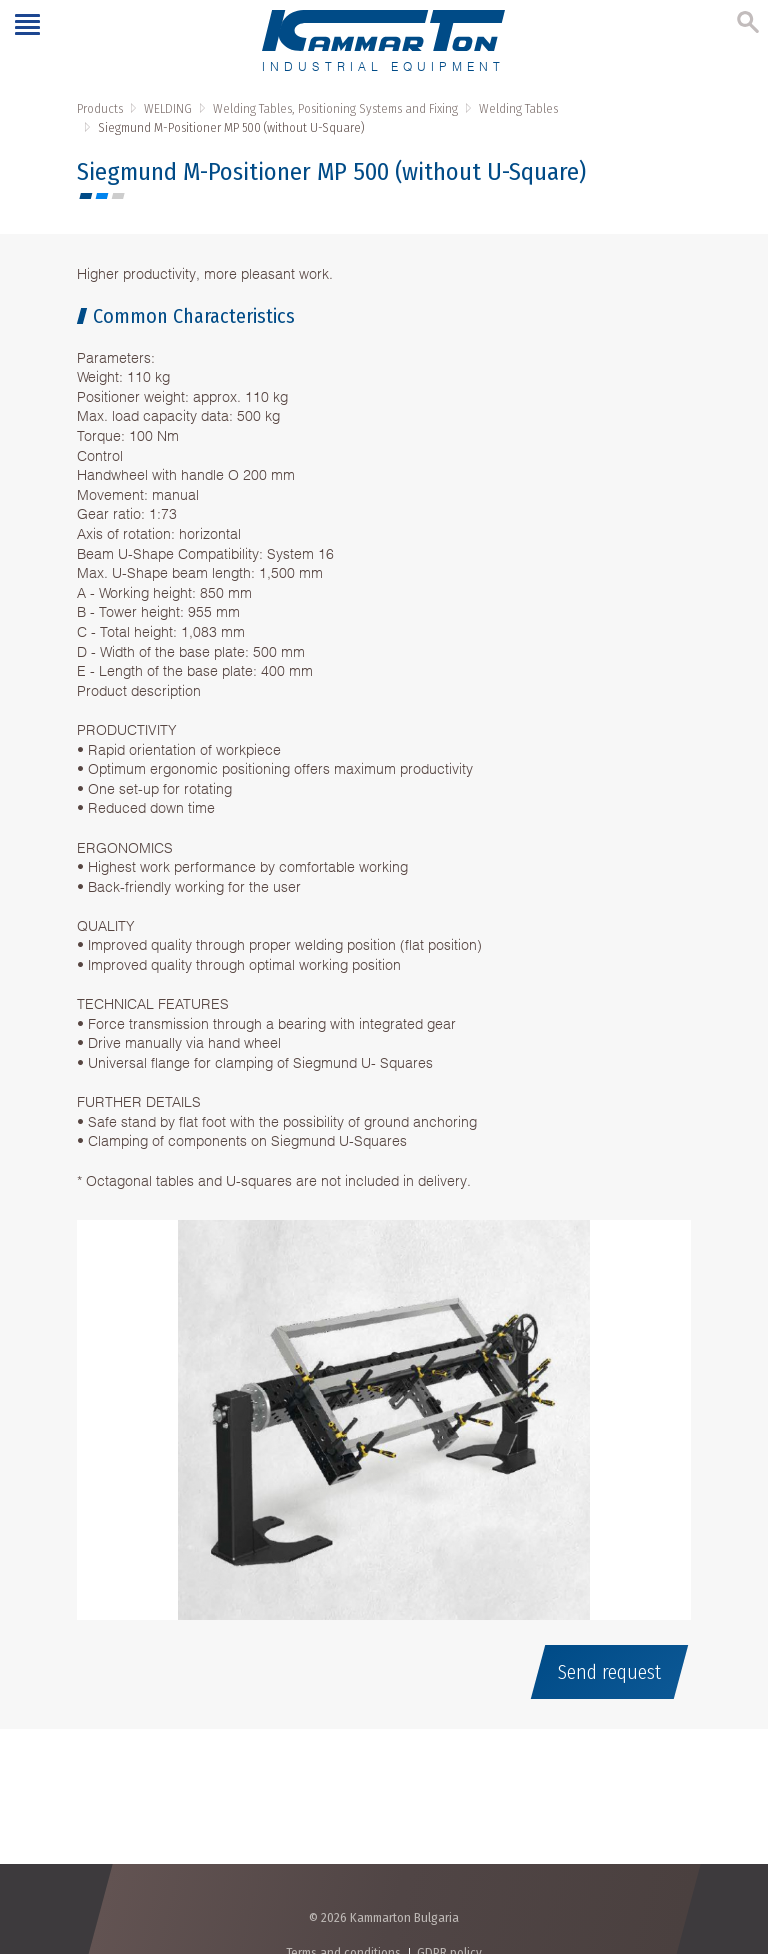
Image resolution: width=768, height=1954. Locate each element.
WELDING (168, 108)
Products (100, 108)
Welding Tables (518, 108)
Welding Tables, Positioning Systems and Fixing (335, 108)
